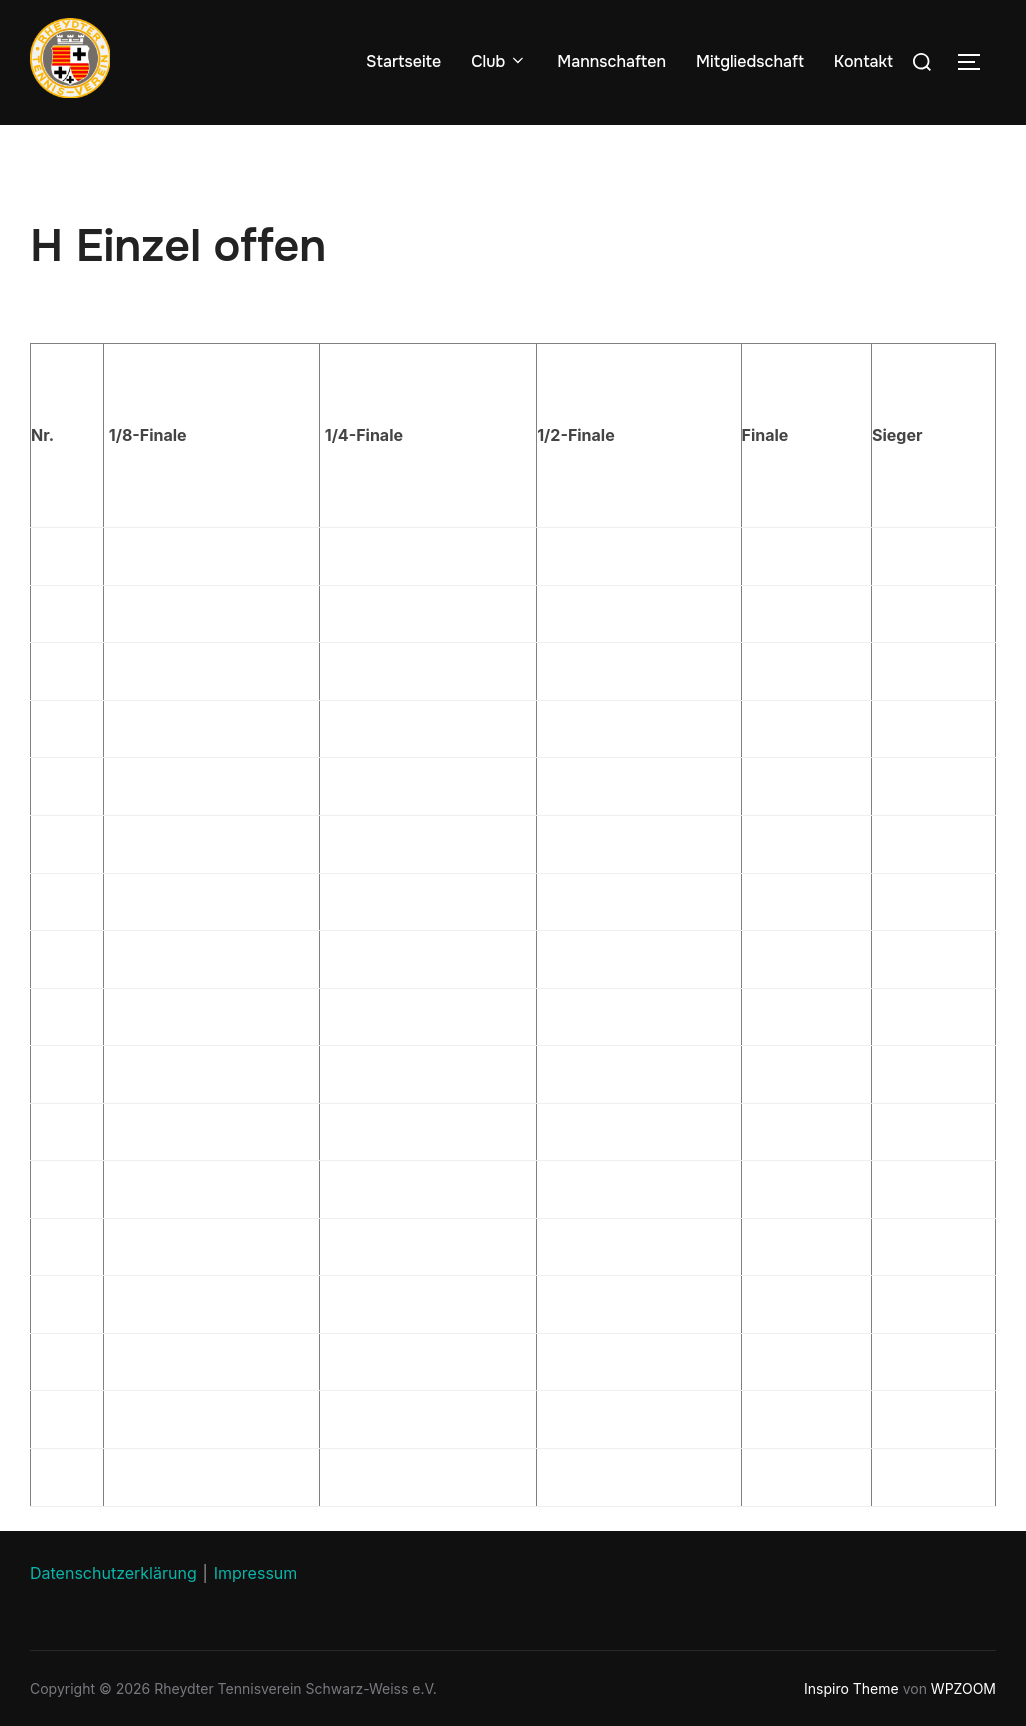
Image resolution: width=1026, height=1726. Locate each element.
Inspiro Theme (851, 1688)
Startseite (403, 61)
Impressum (256, 1573)
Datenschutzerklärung (113, 1573)
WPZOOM (963, 1688)
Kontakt (863, 61)
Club (499, 61)
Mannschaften (611, 61)
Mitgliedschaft (750, 61)
